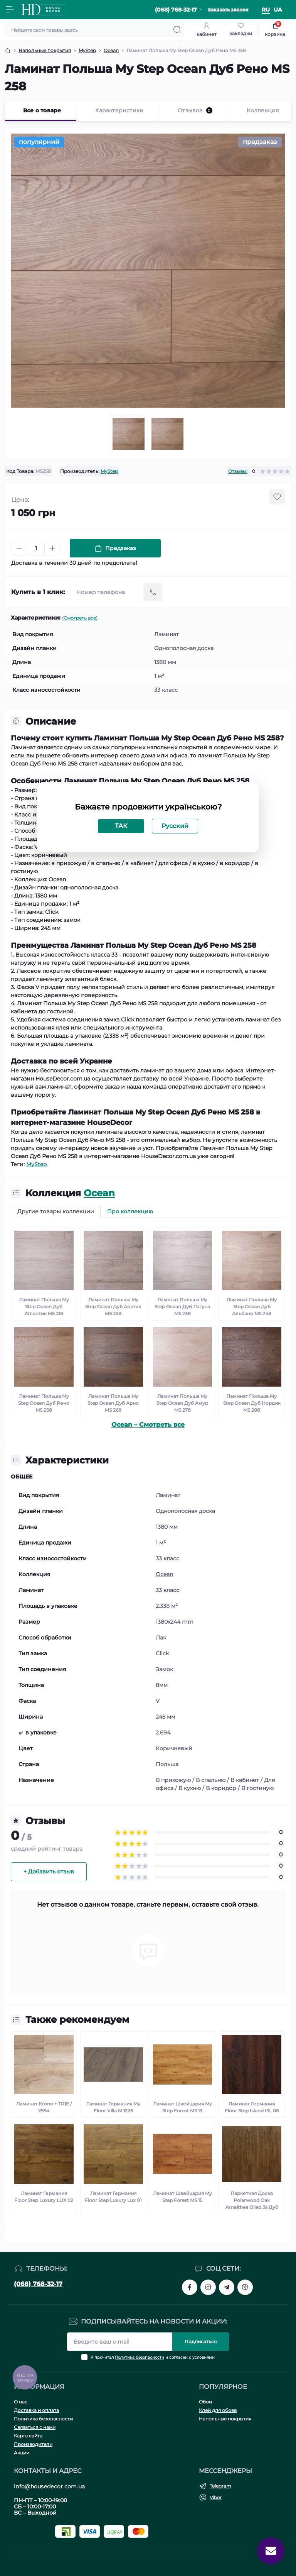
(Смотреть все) (80, 618)
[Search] (177, 29)
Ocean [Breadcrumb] (111, 50)
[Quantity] (36, 548)
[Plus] (52, 548)
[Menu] (10, 10)
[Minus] (19, 548)
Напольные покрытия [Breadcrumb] (44, 50)
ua (278, 9)
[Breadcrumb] (8, 50)
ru (266, 9)
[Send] (153, 592)
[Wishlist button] (277, 497)
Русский (174, 826)
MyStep (109, 471)
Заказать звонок (228, 9)
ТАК (121, 826)
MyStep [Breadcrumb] (87, 50)
